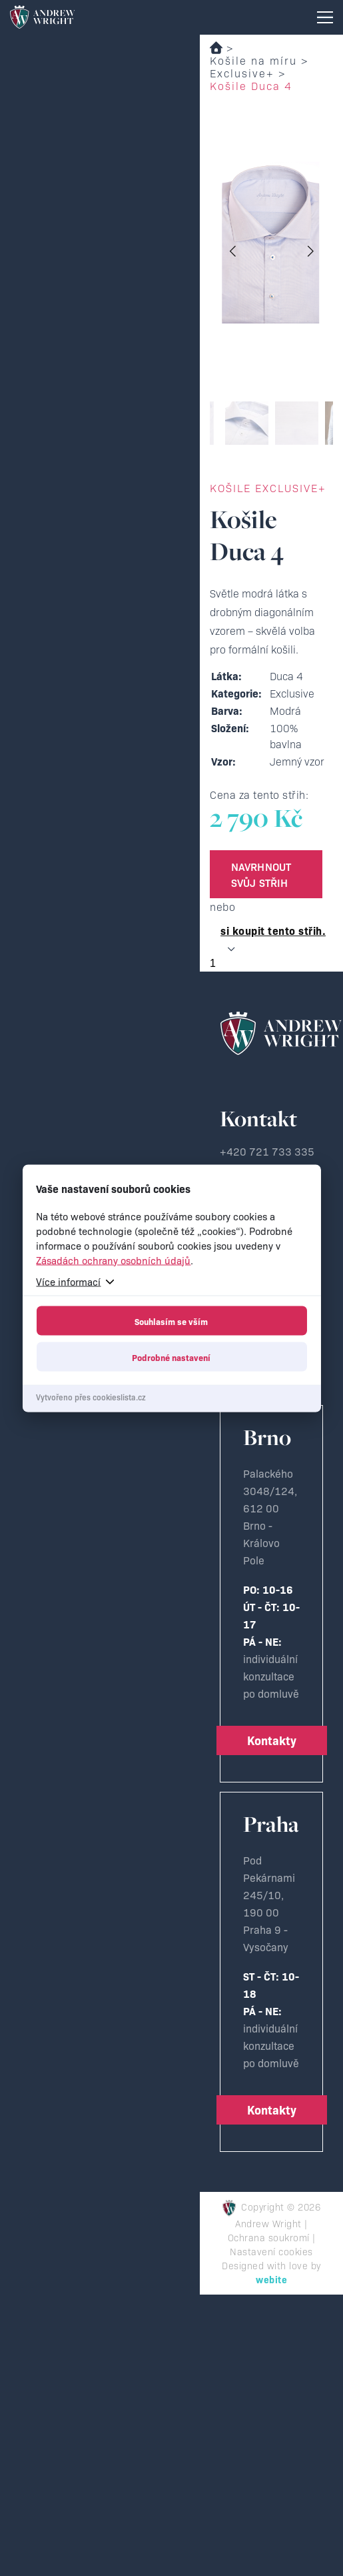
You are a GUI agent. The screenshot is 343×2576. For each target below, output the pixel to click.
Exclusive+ (242, 73)
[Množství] (276, 964)
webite (271, 2279)
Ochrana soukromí (269, 2237)
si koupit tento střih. (273, 930)
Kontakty (271, 1740)
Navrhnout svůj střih (261, 874)
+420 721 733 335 (267, 1151)
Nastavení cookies (271, 2251)
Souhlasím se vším (171, 1320)
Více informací (68, 1281)
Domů (216, 47)
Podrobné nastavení (171, 1356)
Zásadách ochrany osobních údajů (113, 1259)
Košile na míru (253, 60)
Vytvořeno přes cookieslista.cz (91, 1396)
